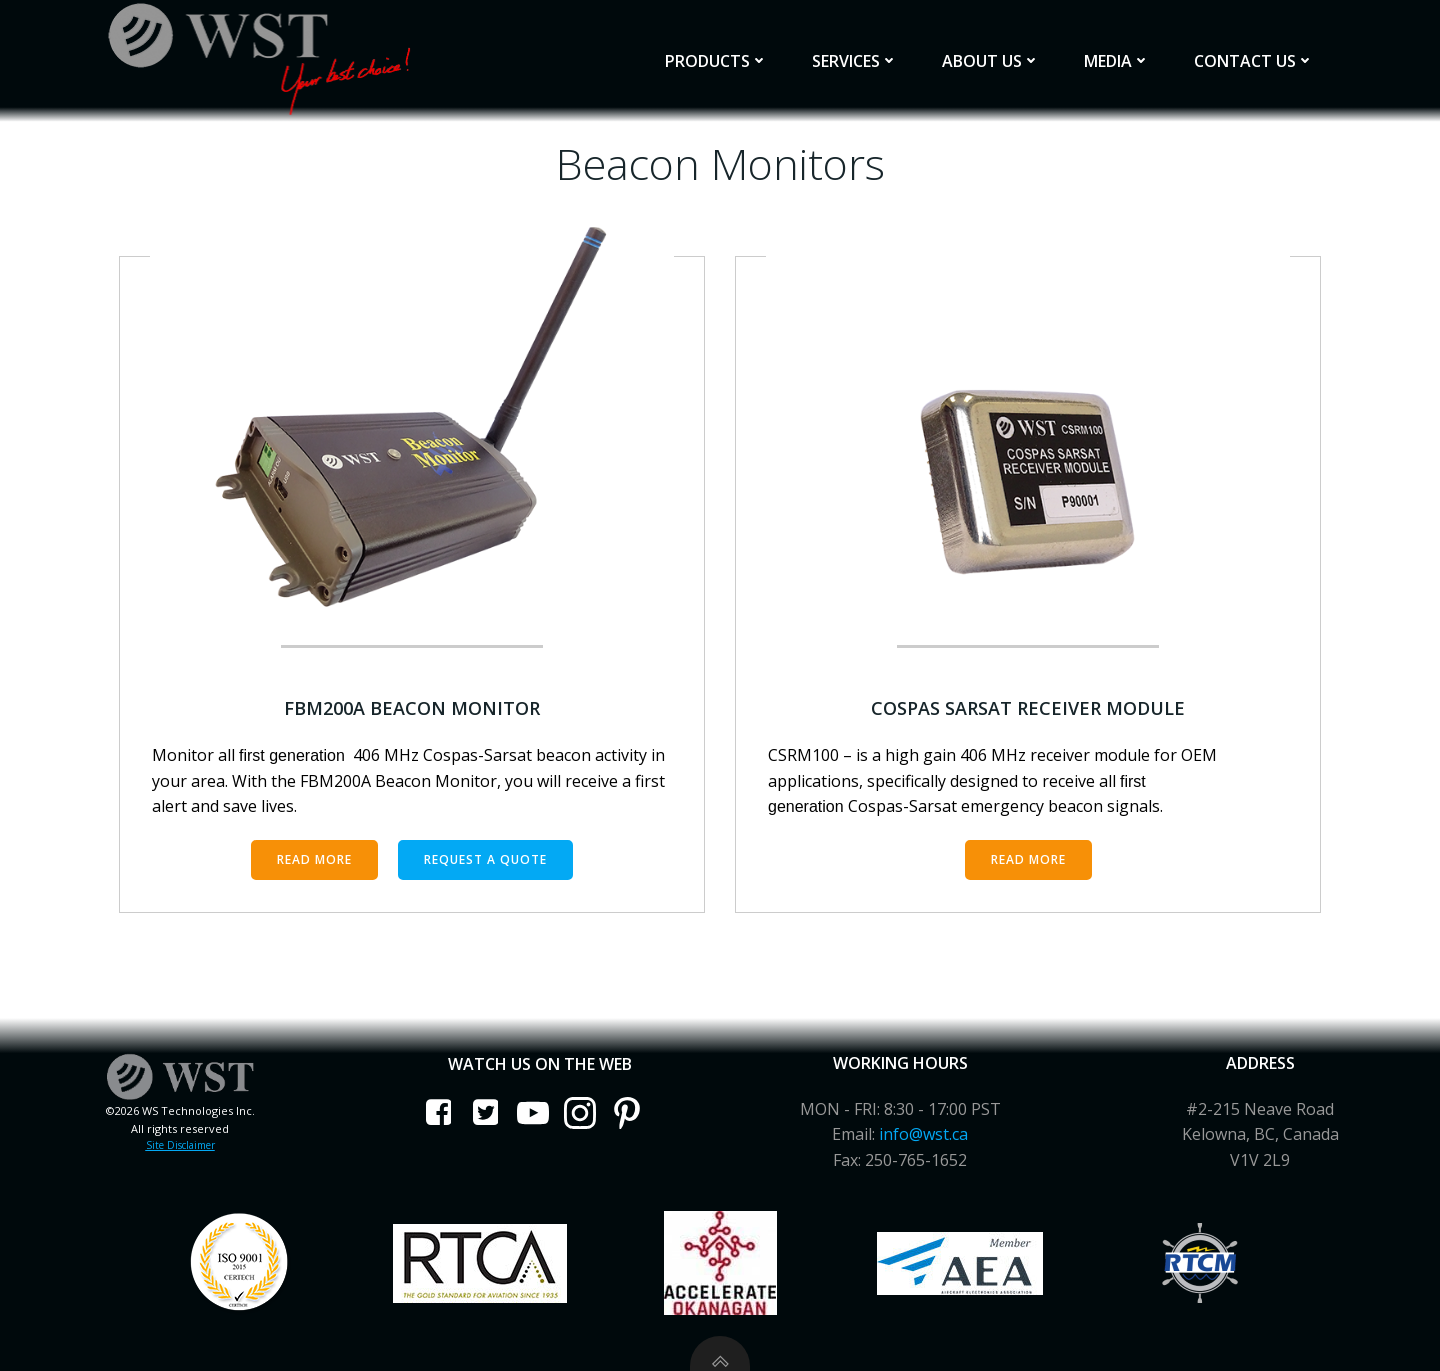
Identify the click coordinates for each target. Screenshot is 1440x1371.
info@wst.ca (923, 1134)
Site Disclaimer (180, 1145)
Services (855, 61)
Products (716, 61)
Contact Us (1254, 61)
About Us (991, 61)
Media (1117, 61)
